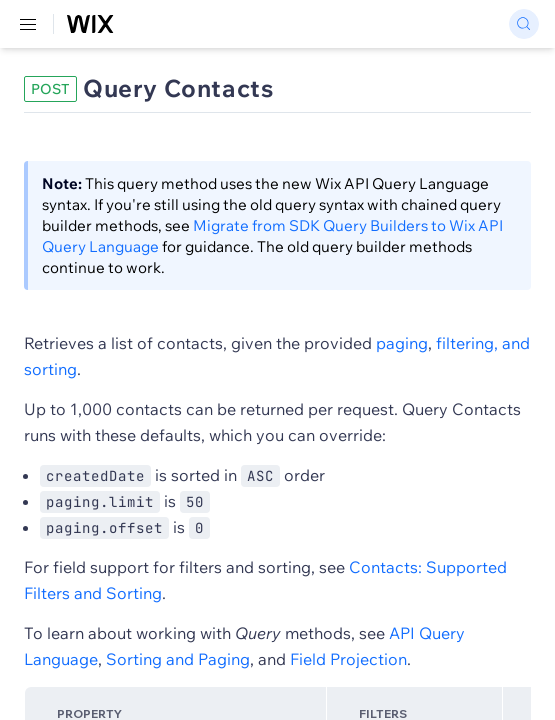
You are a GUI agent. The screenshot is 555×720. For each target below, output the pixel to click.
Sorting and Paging (178, 659)
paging (402, 343)
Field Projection (348, 659)
